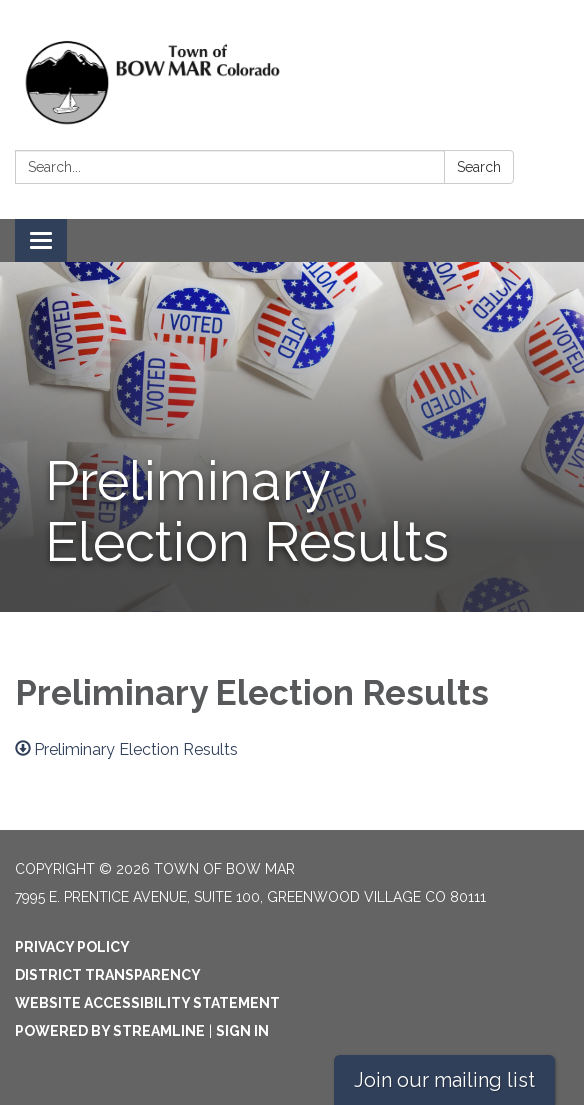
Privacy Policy (72, 947)
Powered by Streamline (110, 1031)
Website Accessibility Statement (147, 1003)
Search (479, 167)
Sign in (242, 1031)
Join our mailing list (444, 1080)
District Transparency (108, 975)
